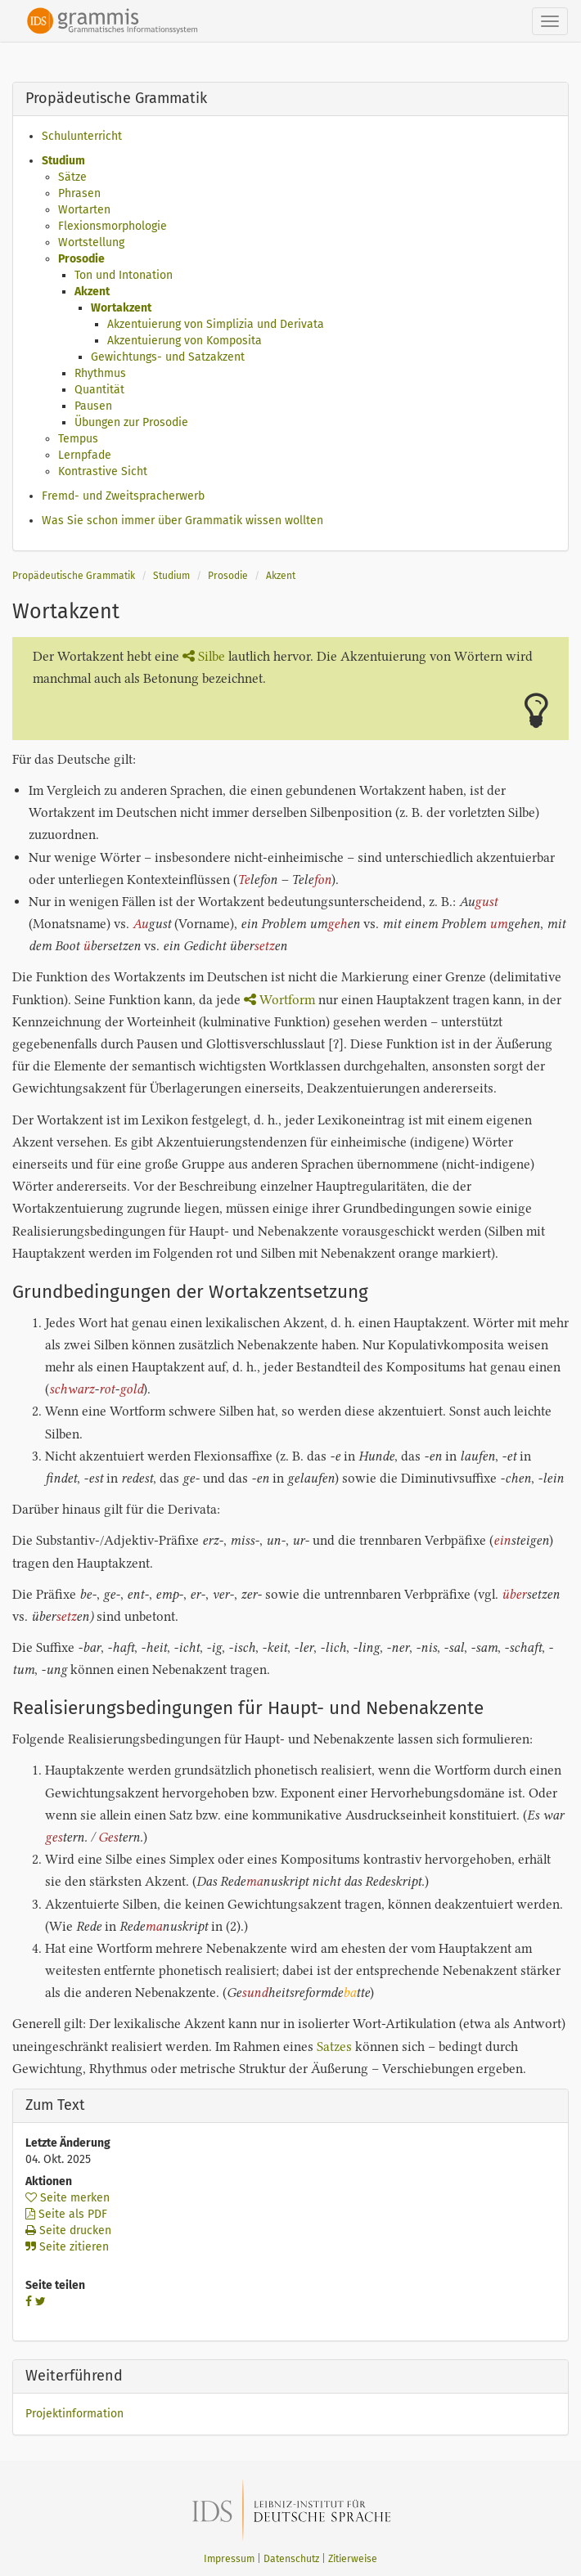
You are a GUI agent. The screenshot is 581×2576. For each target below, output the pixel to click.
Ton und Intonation (123, 275)
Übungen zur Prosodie (131, 422)
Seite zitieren (67, 2247)
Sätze (72, 177)
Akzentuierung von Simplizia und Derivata (215, 324)
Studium (63, 161)
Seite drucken (68, 2230)
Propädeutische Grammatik (73, 575)
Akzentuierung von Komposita (184, 341)
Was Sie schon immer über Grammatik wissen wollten (182, 520)
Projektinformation (74, 2414)
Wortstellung (91, 242)
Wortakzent (121, 308)
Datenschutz (291, 2559)
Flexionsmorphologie (112, 226)
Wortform (279, 1000)
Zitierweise (352, 2559)
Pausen (93, 406)
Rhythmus (100, 373)
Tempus (78, 439)
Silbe (203, 656)
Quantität (99, 390)
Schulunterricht (82, 136)
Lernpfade (84, 455)
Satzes (334, 2046)
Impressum (229, 2559)
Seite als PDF (66, 2214)
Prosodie (81, 259)
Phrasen (79, 193)
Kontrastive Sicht (102, 471)
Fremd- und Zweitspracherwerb (123, 496)
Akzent (92, 291)
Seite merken (67, 2198)
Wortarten (84, 210)
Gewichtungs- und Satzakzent (168, 357)
